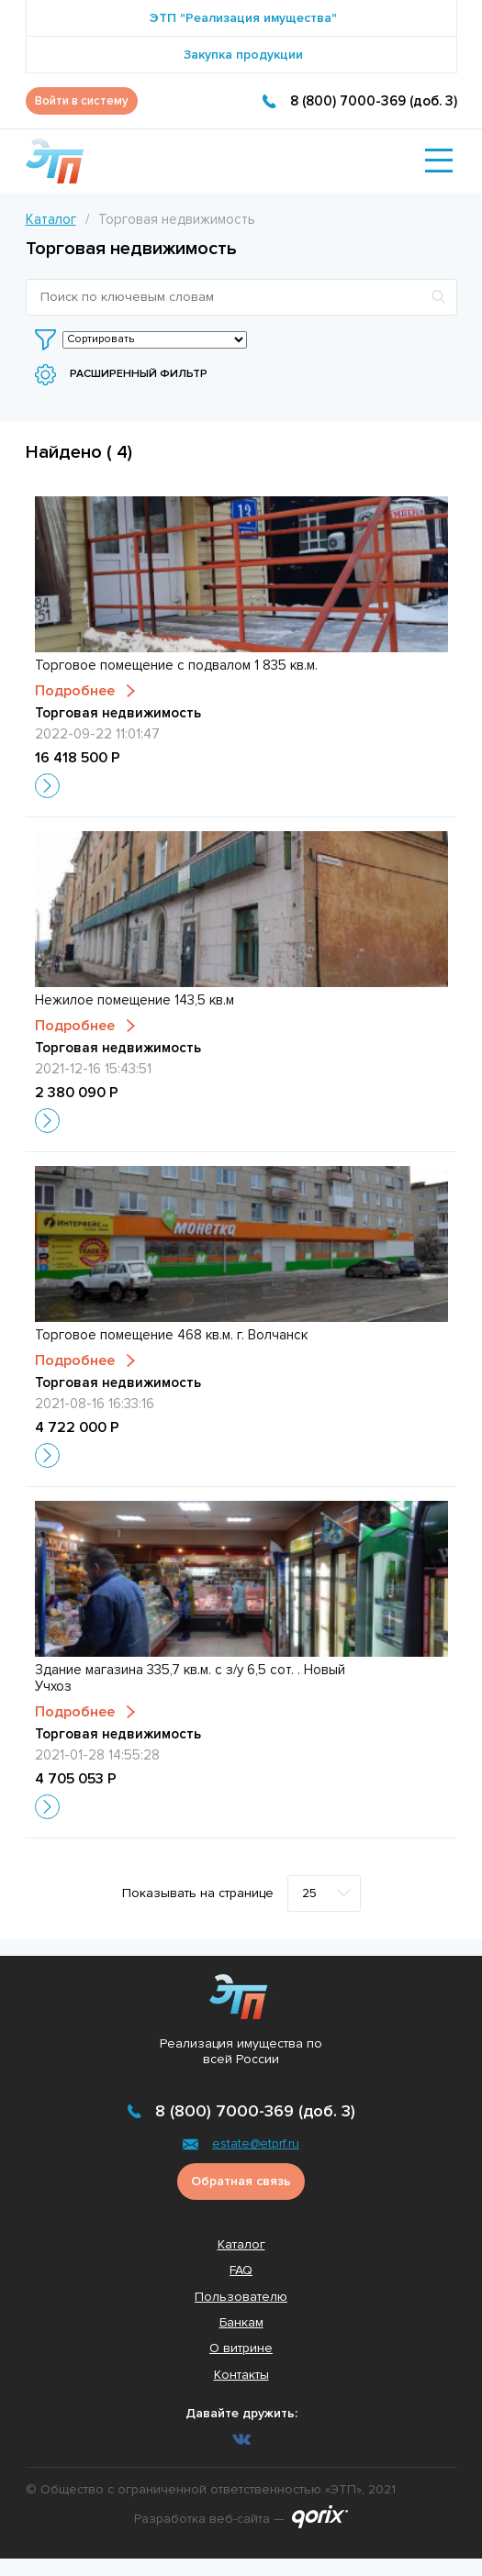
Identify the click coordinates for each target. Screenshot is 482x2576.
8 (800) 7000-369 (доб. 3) (373, 101)
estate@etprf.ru (255, 2143)
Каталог (51, 219)
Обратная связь (241, 2181)
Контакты (241, 2374)
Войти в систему (82, 101)
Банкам (241, 2322)
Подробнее (75, 691)
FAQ (241, 2270)
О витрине (241, 2348)
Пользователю (241, 2296)
